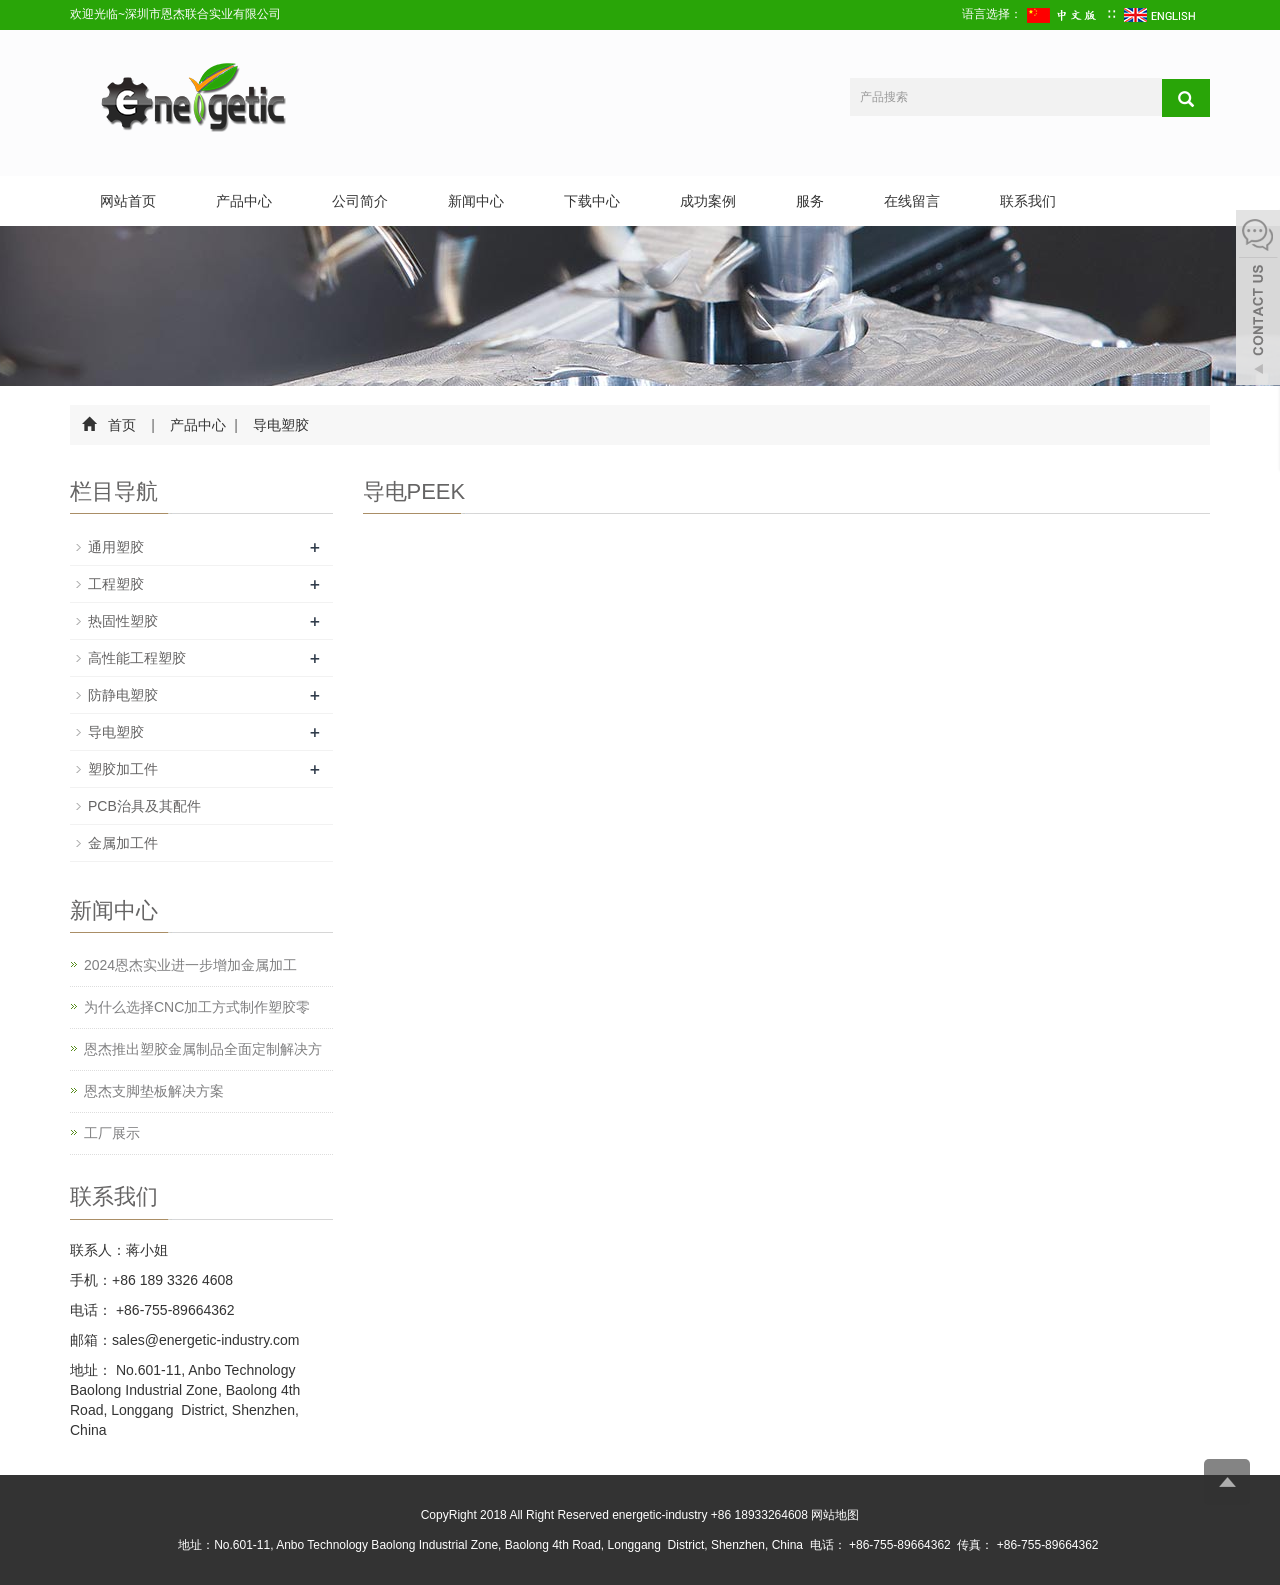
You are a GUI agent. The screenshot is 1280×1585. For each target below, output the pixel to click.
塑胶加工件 (123, 769)
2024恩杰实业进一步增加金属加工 (190, 965)
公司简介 (360, 201)
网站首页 (128, 201)
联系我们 (1028, 201)
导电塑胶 (280, 425)
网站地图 (835, 1515)
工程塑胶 (116, 584)
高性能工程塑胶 (137, 658)
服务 (810, 201)
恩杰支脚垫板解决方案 (154, 1091)
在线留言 (912, 201)
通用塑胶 (116, 547)
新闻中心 (476, 201)
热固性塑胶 (123, 621)
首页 (122, 425)
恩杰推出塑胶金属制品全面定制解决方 (203, 1049)
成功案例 (708, 201)
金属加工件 (123, 843)
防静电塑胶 (123, 695)
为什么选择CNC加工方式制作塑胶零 (197, 1007)
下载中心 (592, 201)
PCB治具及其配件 (144, 806)
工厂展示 (112, 1133)
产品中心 (244, 201)
